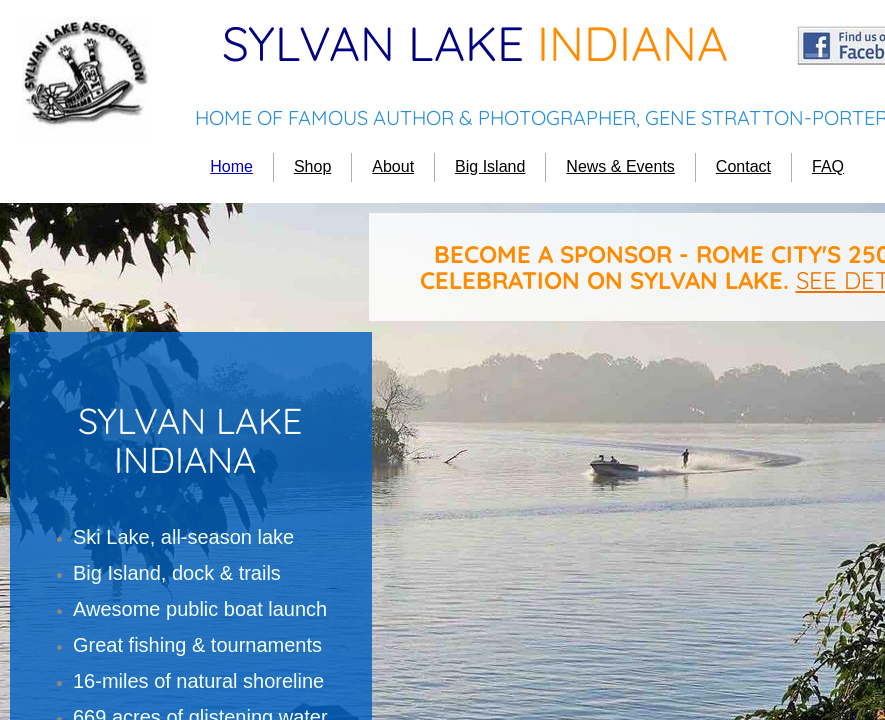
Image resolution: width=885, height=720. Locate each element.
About (393, 166)
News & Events (620, 166)
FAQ (828, 166)
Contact (743, 166)
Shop (312, 166)
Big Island (490, 166)
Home (231, 166)
